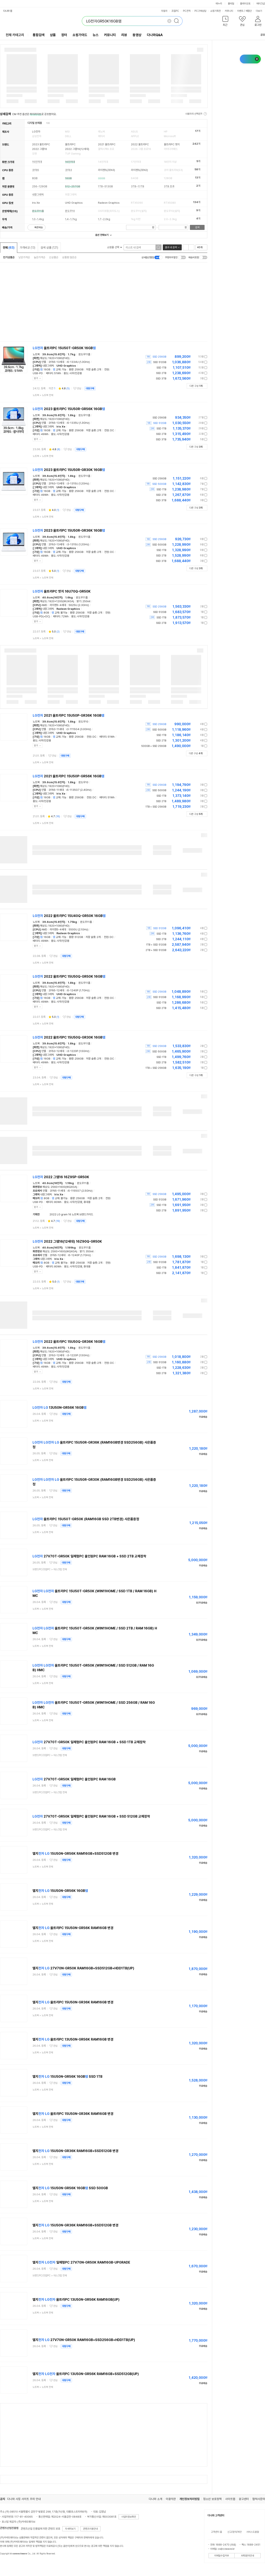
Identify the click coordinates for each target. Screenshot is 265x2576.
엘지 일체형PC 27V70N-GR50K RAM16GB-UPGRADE (81, 2262)
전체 (8, 247)
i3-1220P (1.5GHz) (78, 1051)
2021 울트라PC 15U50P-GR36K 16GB (68, 715)
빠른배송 (38, 227)
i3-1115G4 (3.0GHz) (78, 729)
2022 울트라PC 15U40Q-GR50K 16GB (69, 916)
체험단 (248, 10)
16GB (47, 369)
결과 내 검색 (171, 247)
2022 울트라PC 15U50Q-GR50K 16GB (69, 976)
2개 (99, 369)
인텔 (43, 361)
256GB (79, 369)
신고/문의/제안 (234, 2531)
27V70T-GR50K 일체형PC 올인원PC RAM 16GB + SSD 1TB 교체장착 (89, 1742)
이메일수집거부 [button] (221, 2555)
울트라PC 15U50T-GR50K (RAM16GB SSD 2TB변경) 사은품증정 (86, 1519)
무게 (4, 219)
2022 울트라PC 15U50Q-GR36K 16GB (69, 1342)
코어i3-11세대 (56, 729)
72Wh (65, 616)
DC (112, 430)
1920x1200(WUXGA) (61, 601)
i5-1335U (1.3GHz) (78, 422)
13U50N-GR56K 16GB (59, 1408)
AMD (44, 605)
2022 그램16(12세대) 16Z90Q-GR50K (67, 1241)
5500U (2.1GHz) (78, 929)
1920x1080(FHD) (58, 358)
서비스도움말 (252, 2531)
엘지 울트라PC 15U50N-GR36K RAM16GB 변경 (73, 2002)
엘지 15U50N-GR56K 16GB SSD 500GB (70, 2188)
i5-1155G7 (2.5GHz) (80, 1190)
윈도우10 (83, 721)
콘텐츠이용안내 (90, 2528)
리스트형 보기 (185, 247)
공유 (260, 35)
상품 (53, 35)
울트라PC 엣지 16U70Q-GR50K (62, 591)
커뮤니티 (229, 10)
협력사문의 (258, 2499)
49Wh (44, 434)
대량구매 (90, 388)
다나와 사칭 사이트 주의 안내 (24, 2499)
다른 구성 (195, 385)
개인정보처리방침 (189, 2499)
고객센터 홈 (216, 2531)
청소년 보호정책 (212, 2499)
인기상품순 (9, 257)
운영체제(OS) (10, 211)
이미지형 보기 (191, 247)
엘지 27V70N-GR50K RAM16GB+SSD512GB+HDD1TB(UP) (83, 1968)
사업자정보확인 (128, 2516)
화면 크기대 (8, 162)
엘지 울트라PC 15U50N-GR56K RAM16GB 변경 (73, 1928)
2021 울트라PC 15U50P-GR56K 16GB (68, 776)
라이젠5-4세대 (58, 605)
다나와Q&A (155, 35)
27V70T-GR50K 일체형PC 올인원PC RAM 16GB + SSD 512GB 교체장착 (91, 1816)
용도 (66, 373)
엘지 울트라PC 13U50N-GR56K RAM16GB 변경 (73, 2039)
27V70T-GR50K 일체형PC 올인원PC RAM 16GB (74, 1779)
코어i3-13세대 (56, 483)
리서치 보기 (11, 131)
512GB (79, 937)
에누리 (219, 3)
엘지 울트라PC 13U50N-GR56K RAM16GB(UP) (76, 2300)
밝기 (79, 601)
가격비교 (27, 247)
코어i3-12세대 (56, 1051)
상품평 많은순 (69, 257)
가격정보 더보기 (192, 356)
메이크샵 (260, 3)
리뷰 (124, 35)
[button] (225, 22)
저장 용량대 (8, 186)
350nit (90, 1251)
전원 (106, 369)
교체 (56, 369)
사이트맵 (230, 2499)
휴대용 (87, 1202)
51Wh (57, 373)
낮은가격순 (24, 257)
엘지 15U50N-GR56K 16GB (60, 1891)
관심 (79, 388)
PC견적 (187, 10)
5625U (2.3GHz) (79, 605)
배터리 (49, 373)
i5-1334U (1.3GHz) (78, 361)
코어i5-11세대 (56, 789)
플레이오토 (245, 3)
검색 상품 (49, 247)
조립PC (175, 10)
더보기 (260, 10)
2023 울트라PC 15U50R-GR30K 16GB (69, 470)
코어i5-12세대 (56, 990)
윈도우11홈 (84, 354)
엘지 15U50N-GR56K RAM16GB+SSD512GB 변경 (75, 1854)
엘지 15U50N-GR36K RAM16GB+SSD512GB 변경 (75, 2151)
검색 (197, 227)
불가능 (63, 612)
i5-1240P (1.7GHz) (78, 990)
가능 (64, 369)
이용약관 (171, 2499)
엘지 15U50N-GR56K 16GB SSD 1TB (67, 2077)
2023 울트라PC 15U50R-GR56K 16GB (69, 409)
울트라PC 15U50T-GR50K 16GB (64, 348)
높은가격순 (39, 257)
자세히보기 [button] (70, 2528)
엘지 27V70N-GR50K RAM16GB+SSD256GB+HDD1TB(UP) (84, 2340)
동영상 (137, 35)
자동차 (164, 10)
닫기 (36, 378)
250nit (86, 601)
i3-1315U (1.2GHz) (78, 483)
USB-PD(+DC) (41, 616)
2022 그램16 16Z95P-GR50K (61, 1177)
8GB (46, 612)
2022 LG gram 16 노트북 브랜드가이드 (71, 1214)
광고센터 (244, 2499)
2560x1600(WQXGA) (64, 1186)
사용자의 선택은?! (193, 113)
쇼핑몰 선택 (114, 247)
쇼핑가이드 (80, 35)
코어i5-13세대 (56, 361)
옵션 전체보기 (102, 234)
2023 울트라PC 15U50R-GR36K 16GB (69, 531)
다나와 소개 (155, 2499)
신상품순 (53, 257)
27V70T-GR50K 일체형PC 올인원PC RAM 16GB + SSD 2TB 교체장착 (89, 1556)
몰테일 (231, 3)
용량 (71, 369)
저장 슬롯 (91, 369)
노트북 (36, 354)
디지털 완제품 (34, 123)
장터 (64, 35)
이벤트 (240, 10)
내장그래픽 (48, 365)
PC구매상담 (200, 10)
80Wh (57, 1202)
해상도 (43, 358)
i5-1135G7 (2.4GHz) (78, 789)
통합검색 (38, 35)
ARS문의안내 (247, 2555)
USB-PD (38, 373)
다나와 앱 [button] (7, 10)
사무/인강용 (75, 373)
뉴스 (96, 35)
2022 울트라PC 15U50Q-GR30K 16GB (69, 1037)
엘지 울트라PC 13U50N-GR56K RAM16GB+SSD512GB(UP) (86, 2374)
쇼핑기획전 (215, 10)
